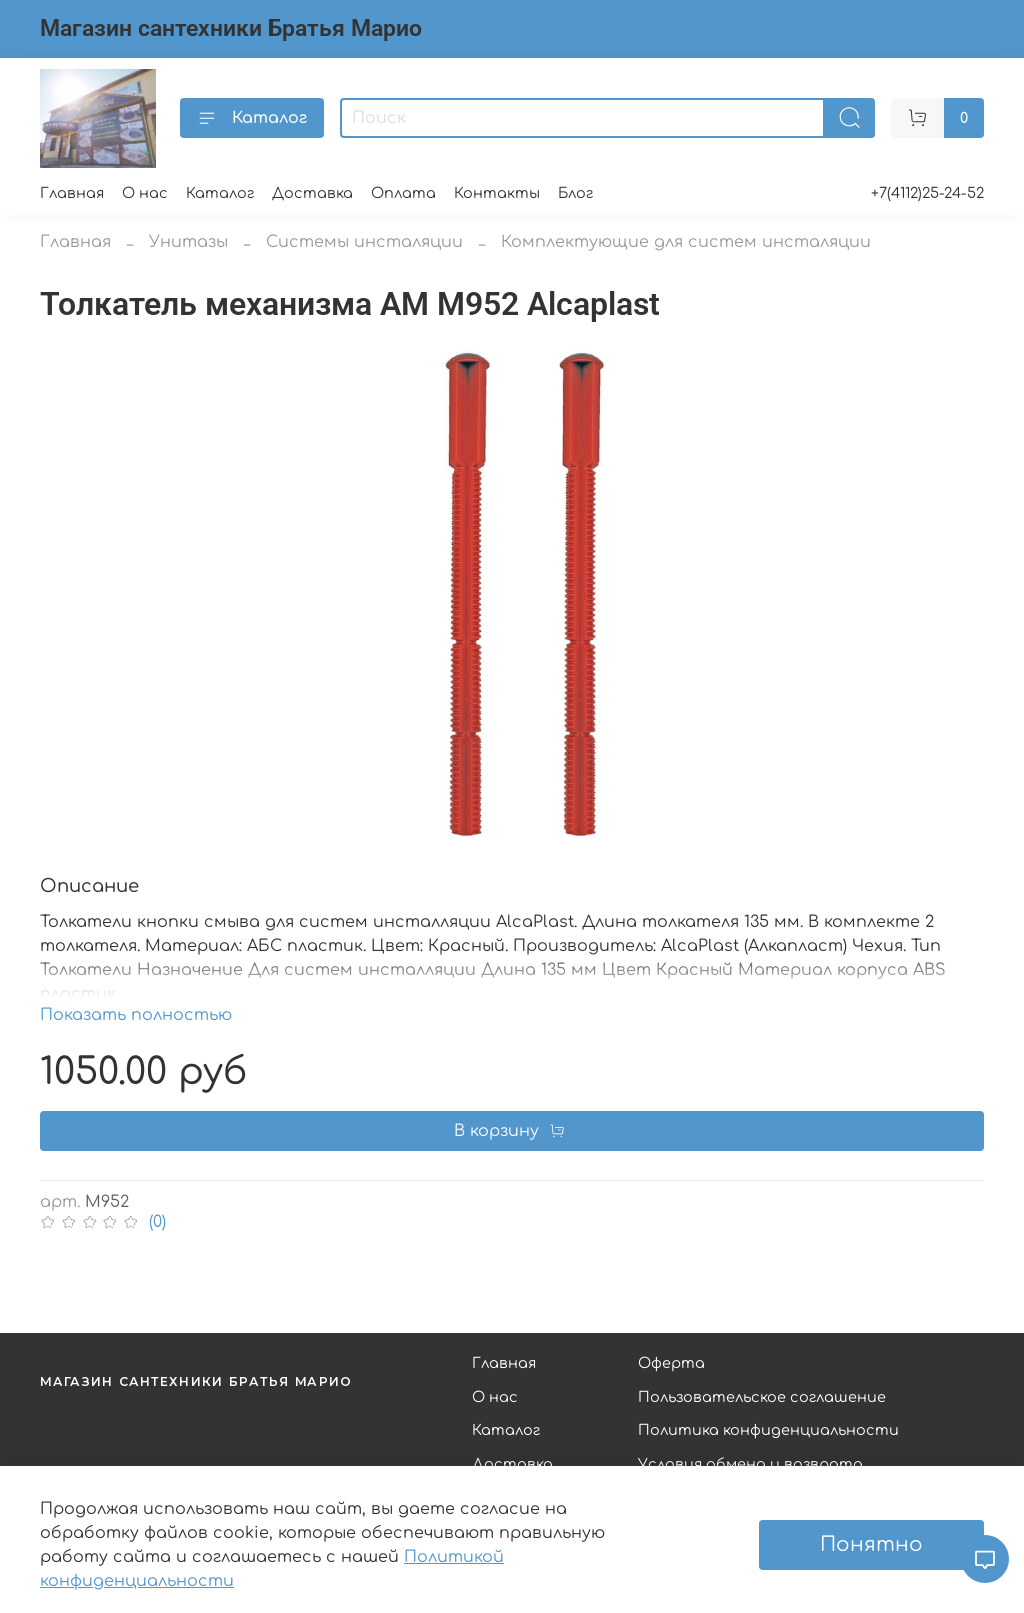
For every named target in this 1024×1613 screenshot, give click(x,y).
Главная (72, 193)
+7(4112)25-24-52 (927, 193)
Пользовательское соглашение (762, 1397)
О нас (145, 193)
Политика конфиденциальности (768, 1430)
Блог (575, 193)
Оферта (671, 1363)
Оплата (403, 193)
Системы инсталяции (364, 242)
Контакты (497, 193)
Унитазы (188, 242)
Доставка (312, 193)
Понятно (871, 1544)
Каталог (252, 118)
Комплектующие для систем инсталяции (686, 242)
